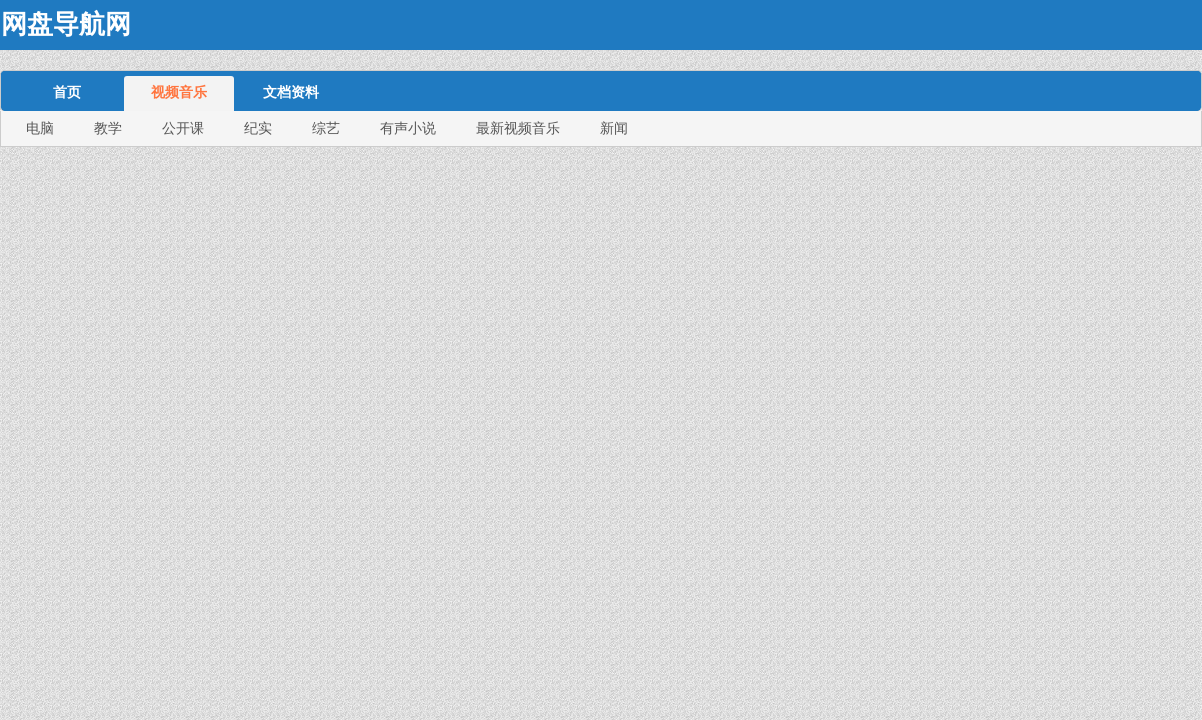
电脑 (40, 128)
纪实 (258, 128)
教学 (108, 128)
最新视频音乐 (518, 128)
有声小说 (408, 128)
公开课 (183, 128)
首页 (67, 92)
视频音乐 (179, 92)
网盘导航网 (66, 24)
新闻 (614, 128)
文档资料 (291, 92)
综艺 (326, 128)
